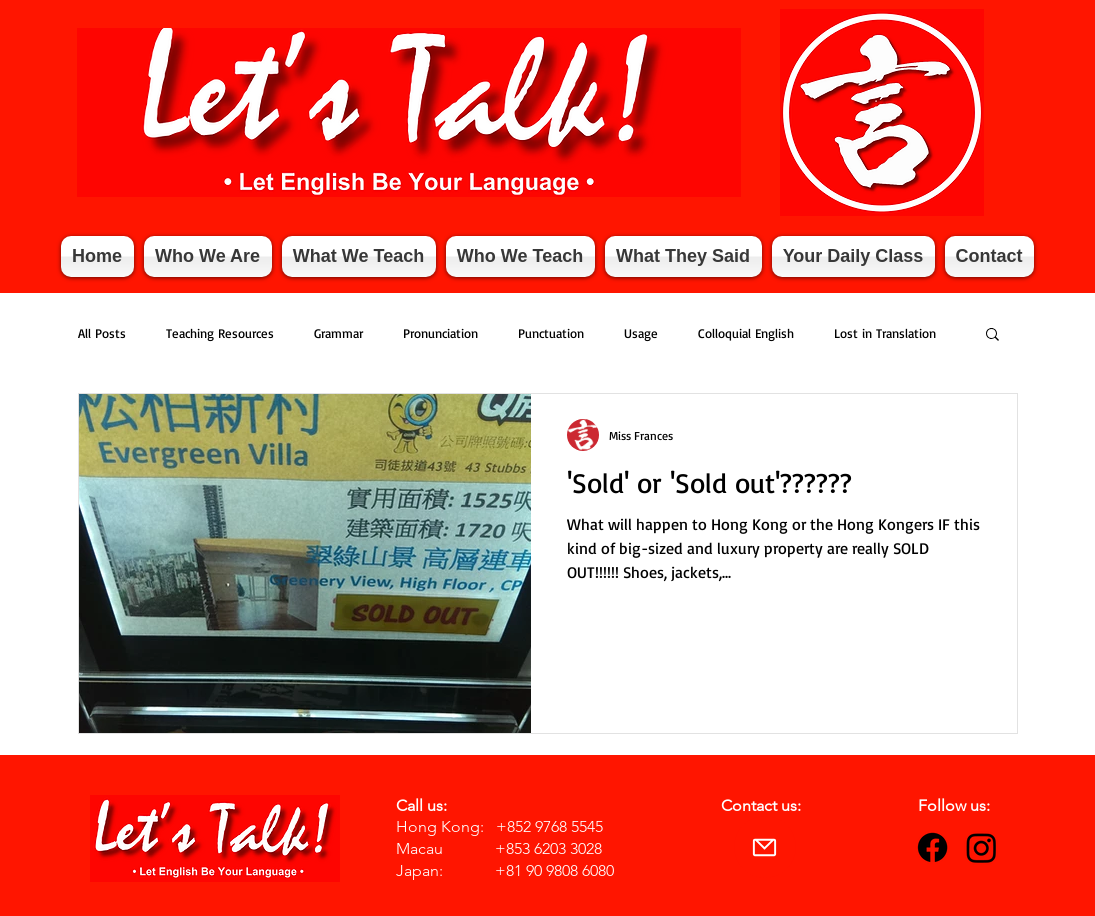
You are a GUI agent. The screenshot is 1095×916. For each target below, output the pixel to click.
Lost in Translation (885, 333)
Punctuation (551, 333)
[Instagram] (981, 847)
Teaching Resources (220, 333)
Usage (641, 333)
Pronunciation (440, 333)
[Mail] (765, 847)
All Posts (102, 333)
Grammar (338, 333)
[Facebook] (932, 847)
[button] (992, 335)
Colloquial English (746, 333)
